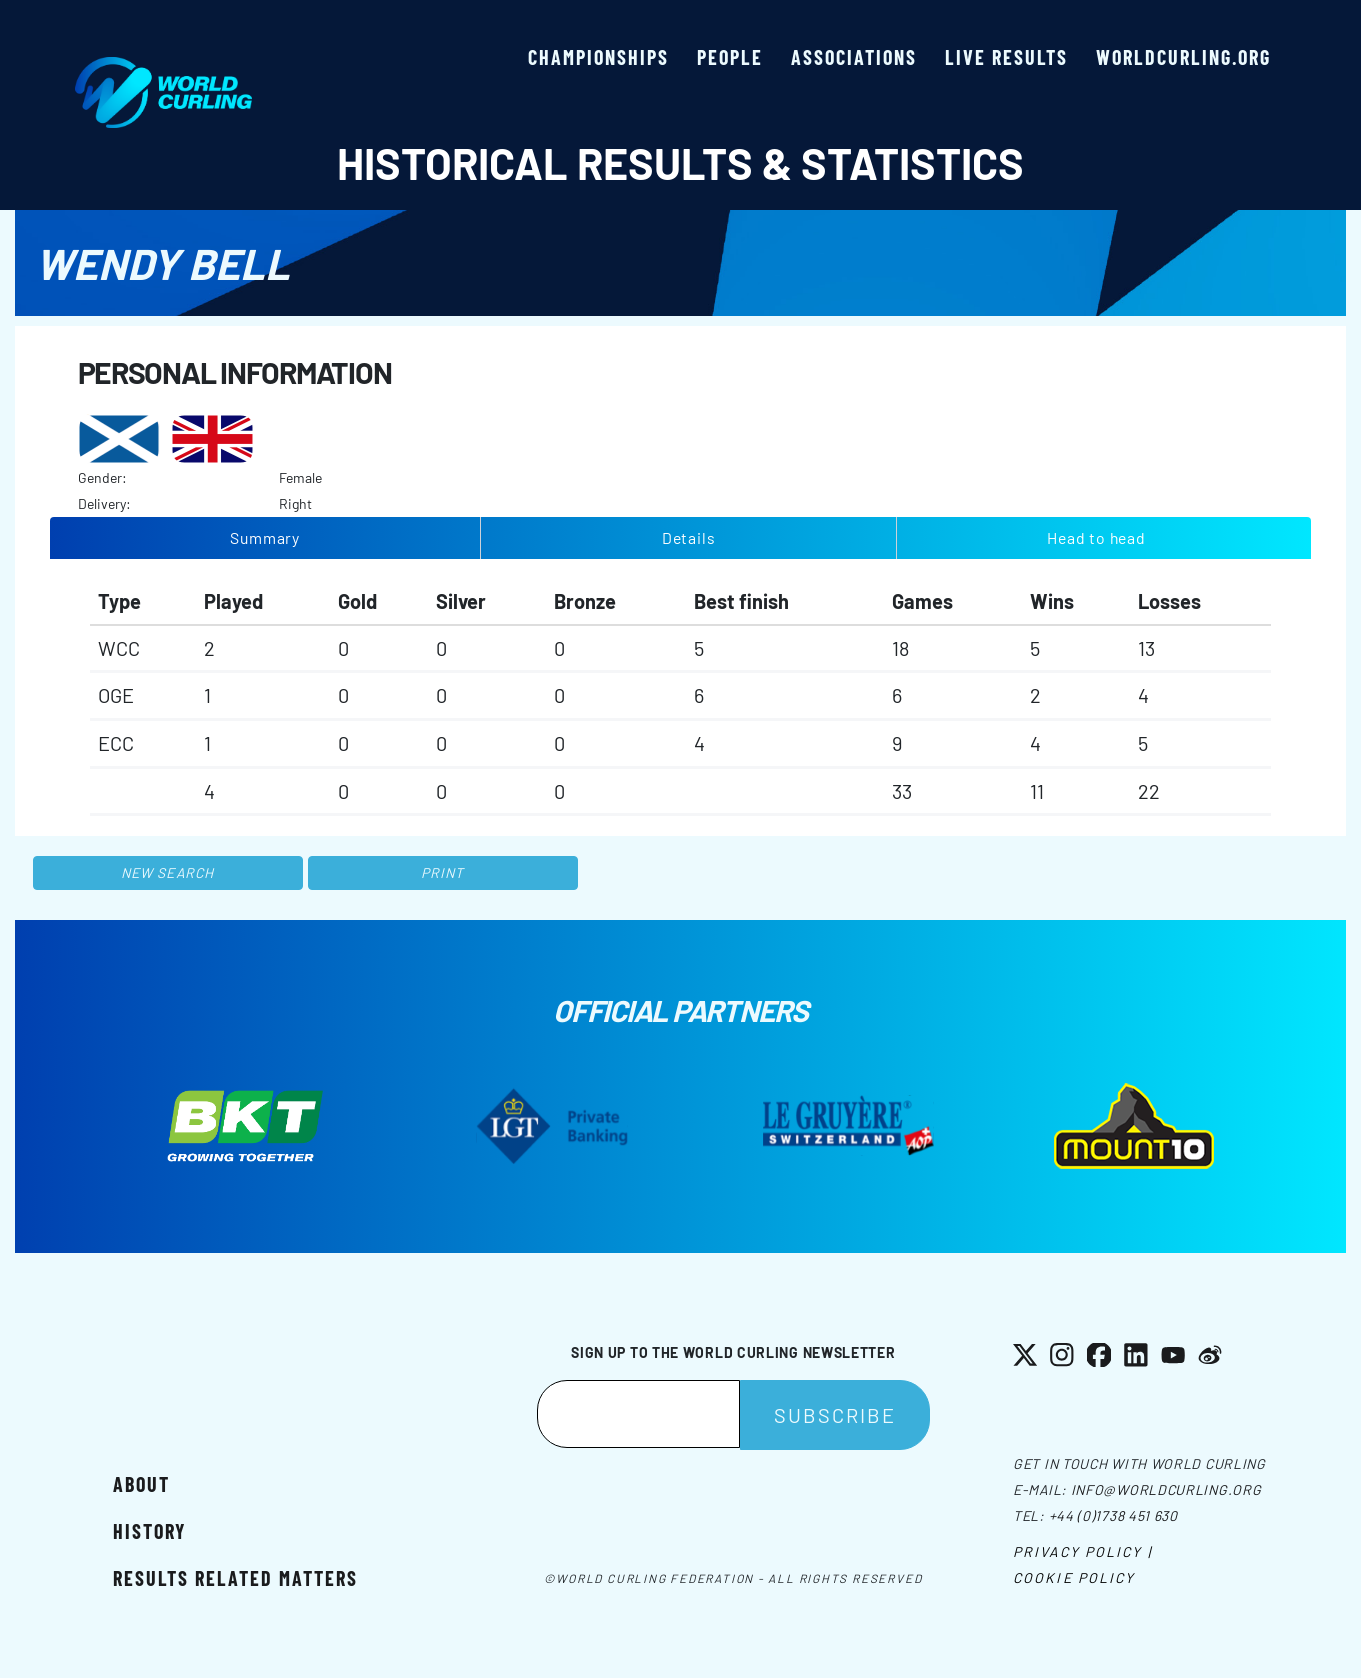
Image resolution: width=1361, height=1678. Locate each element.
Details (689, 537)
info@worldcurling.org (1166, 1489)
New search (167, 872)
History (149, 1531)
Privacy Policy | (1082, 1551)
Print (443, 872)
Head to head (1096, 537)
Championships (598, 57)
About (141, 1484)
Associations (854, 57)
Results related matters (235, 1578)
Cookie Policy (1074, 1577)
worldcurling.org (1183, 57)
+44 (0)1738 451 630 (1113, 1515)
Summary (265, 537)
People (730, 57)
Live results (1006, 57)
